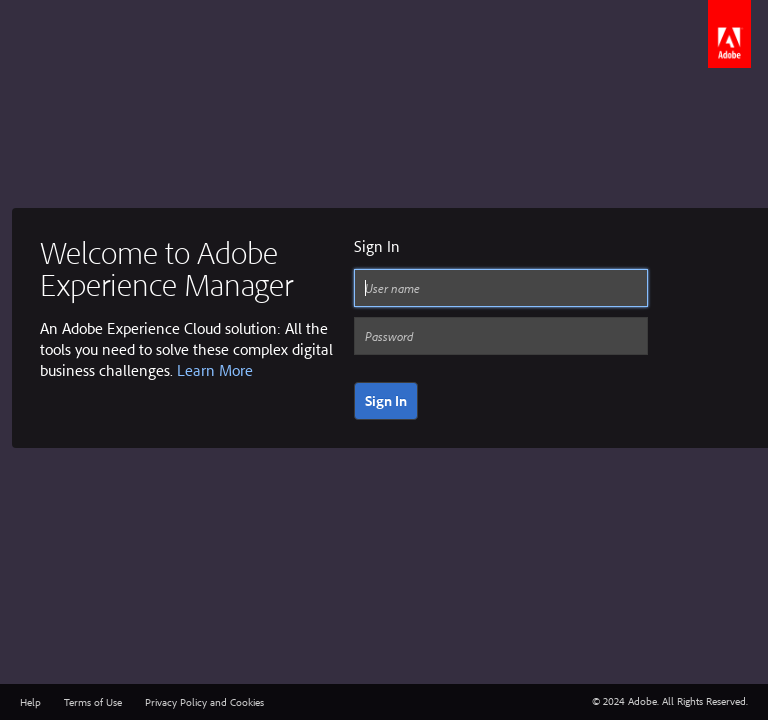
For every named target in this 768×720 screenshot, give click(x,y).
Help (30, 702)
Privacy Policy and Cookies (204, 702)
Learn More (215, 370)
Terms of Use (93, 702)
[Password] (501, 336)
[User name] (501, 288)
